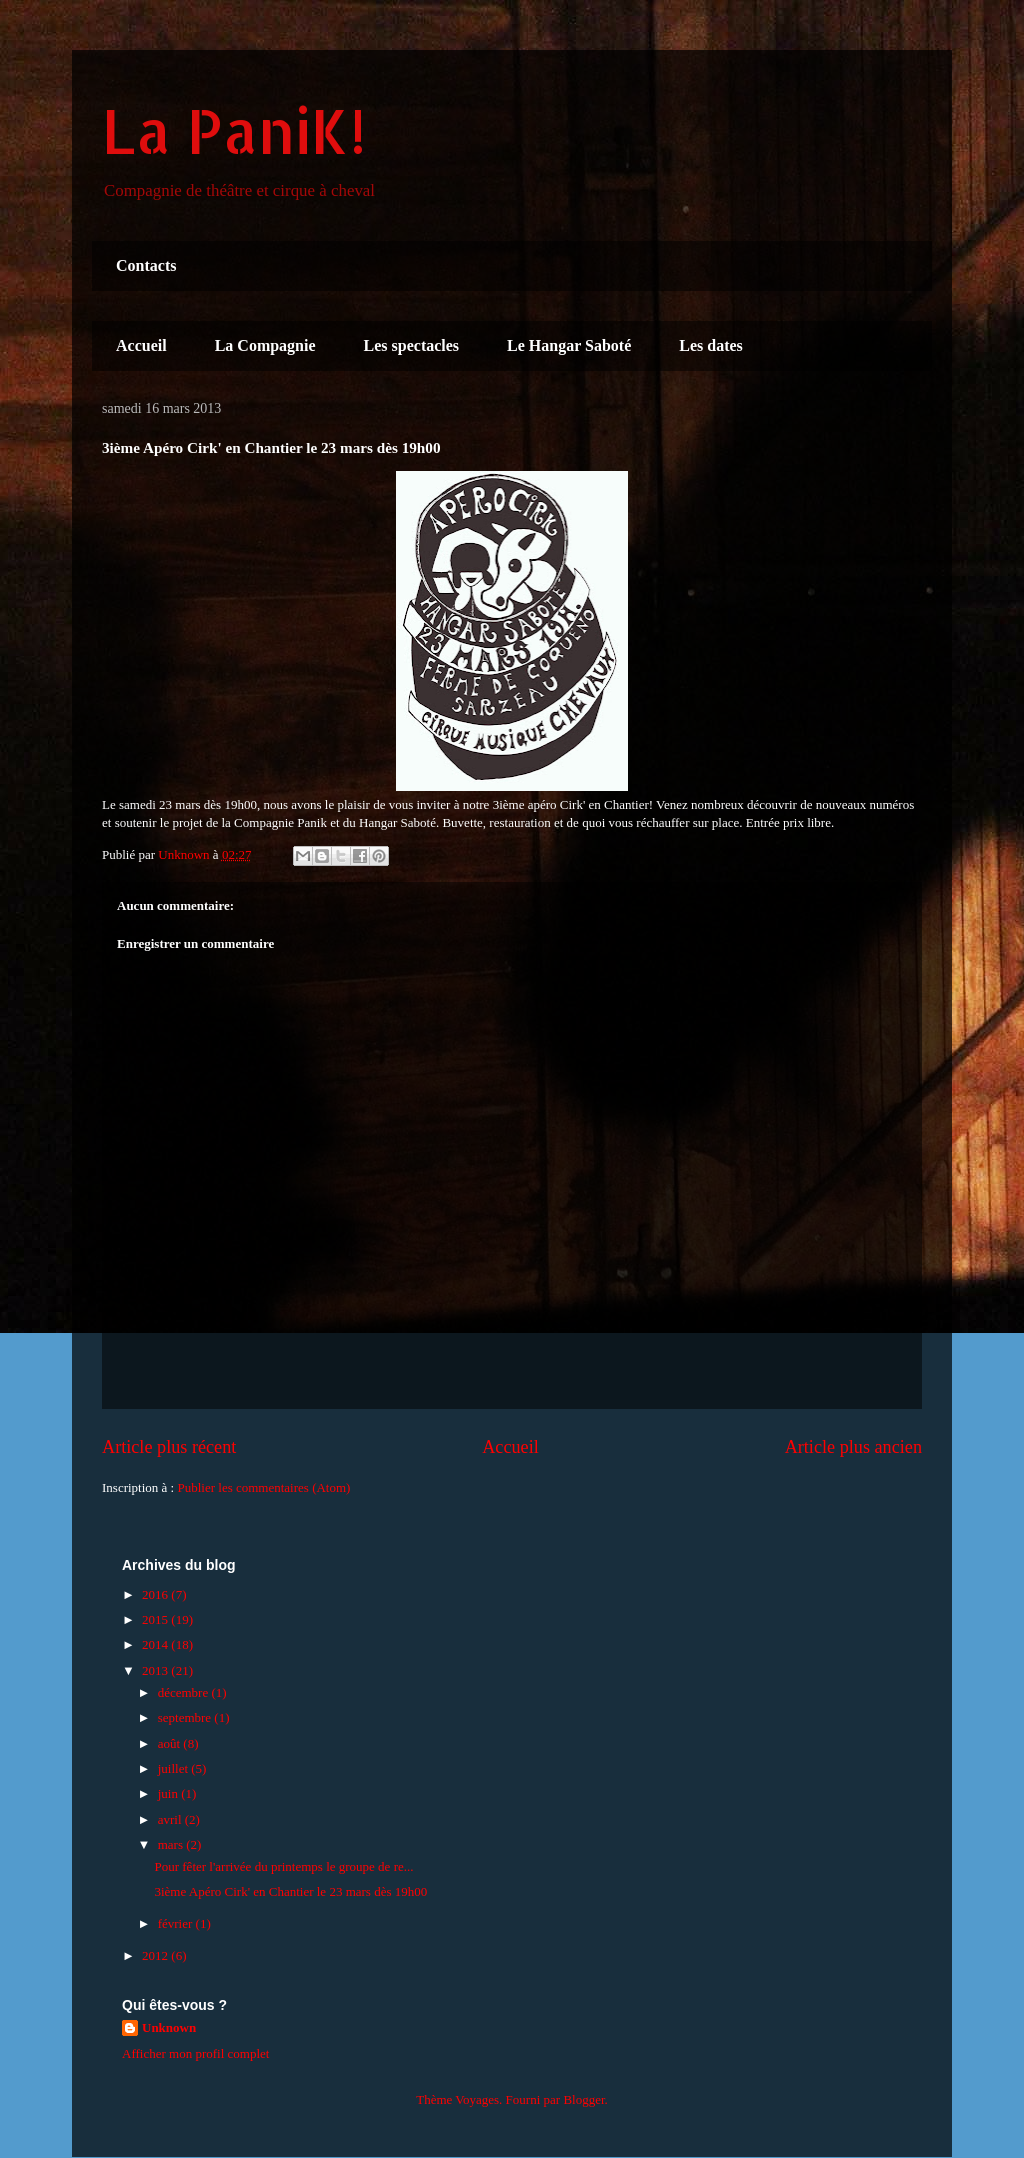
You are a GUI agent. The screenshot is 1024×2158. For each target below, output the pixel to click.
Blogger (583, 2099)
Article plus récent (169, 1447)
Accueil (141, 345)
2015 (156, 1619)
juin (169, 1793)
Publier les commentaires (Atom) (263, 1487)
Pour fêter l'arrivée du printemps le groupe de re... (283, 1866)
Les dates (711, 345)
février (177, 1923)
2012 (156, 1955)
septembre (186, 1717)
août (171, 1743)
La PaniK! (234, 130)
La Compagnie (265, 345)
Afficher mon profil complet (195, 2053)
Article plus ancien (853, 1447)
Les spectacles (412, 345)
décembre (185, 1692)
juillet (175, 1768)
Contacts (146, 265)
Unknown (169, 2027)
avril (171, 1819)
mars (172, 1844)
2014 (156, 1644)
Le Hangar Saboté (569, 345)
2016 (156, 1594)
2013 (156, 1670)
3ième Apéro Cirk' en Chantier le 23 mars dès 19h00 (290, 1891)
